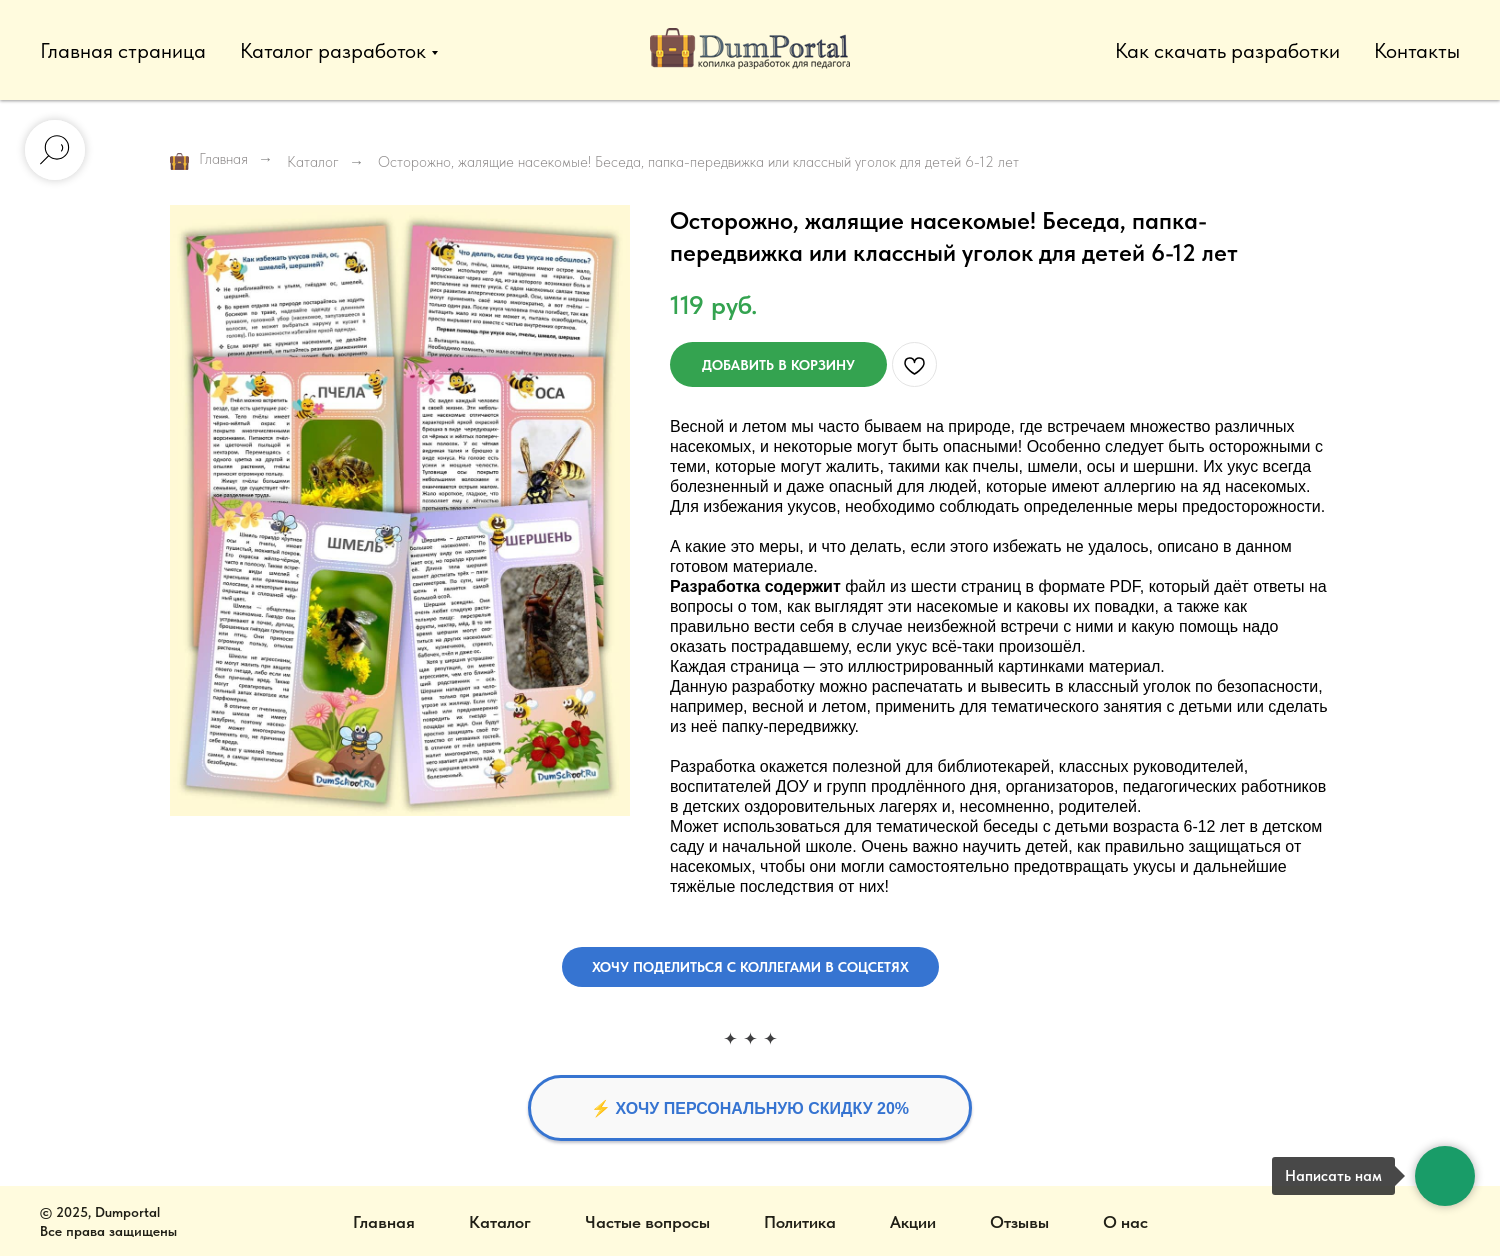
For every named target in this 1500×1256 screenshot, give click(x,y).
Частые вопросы (647, 1222)
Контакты (1417, 50)
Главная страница (123, 50)
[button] (750, 967)
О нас (1125, 1222)
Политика (800, 1222)
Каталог (313, 162)
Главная (209, 160)
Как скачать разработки (1227, 50)
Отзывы (1019, 1222)
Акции (913, 1222)
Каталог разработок (333, 50)
